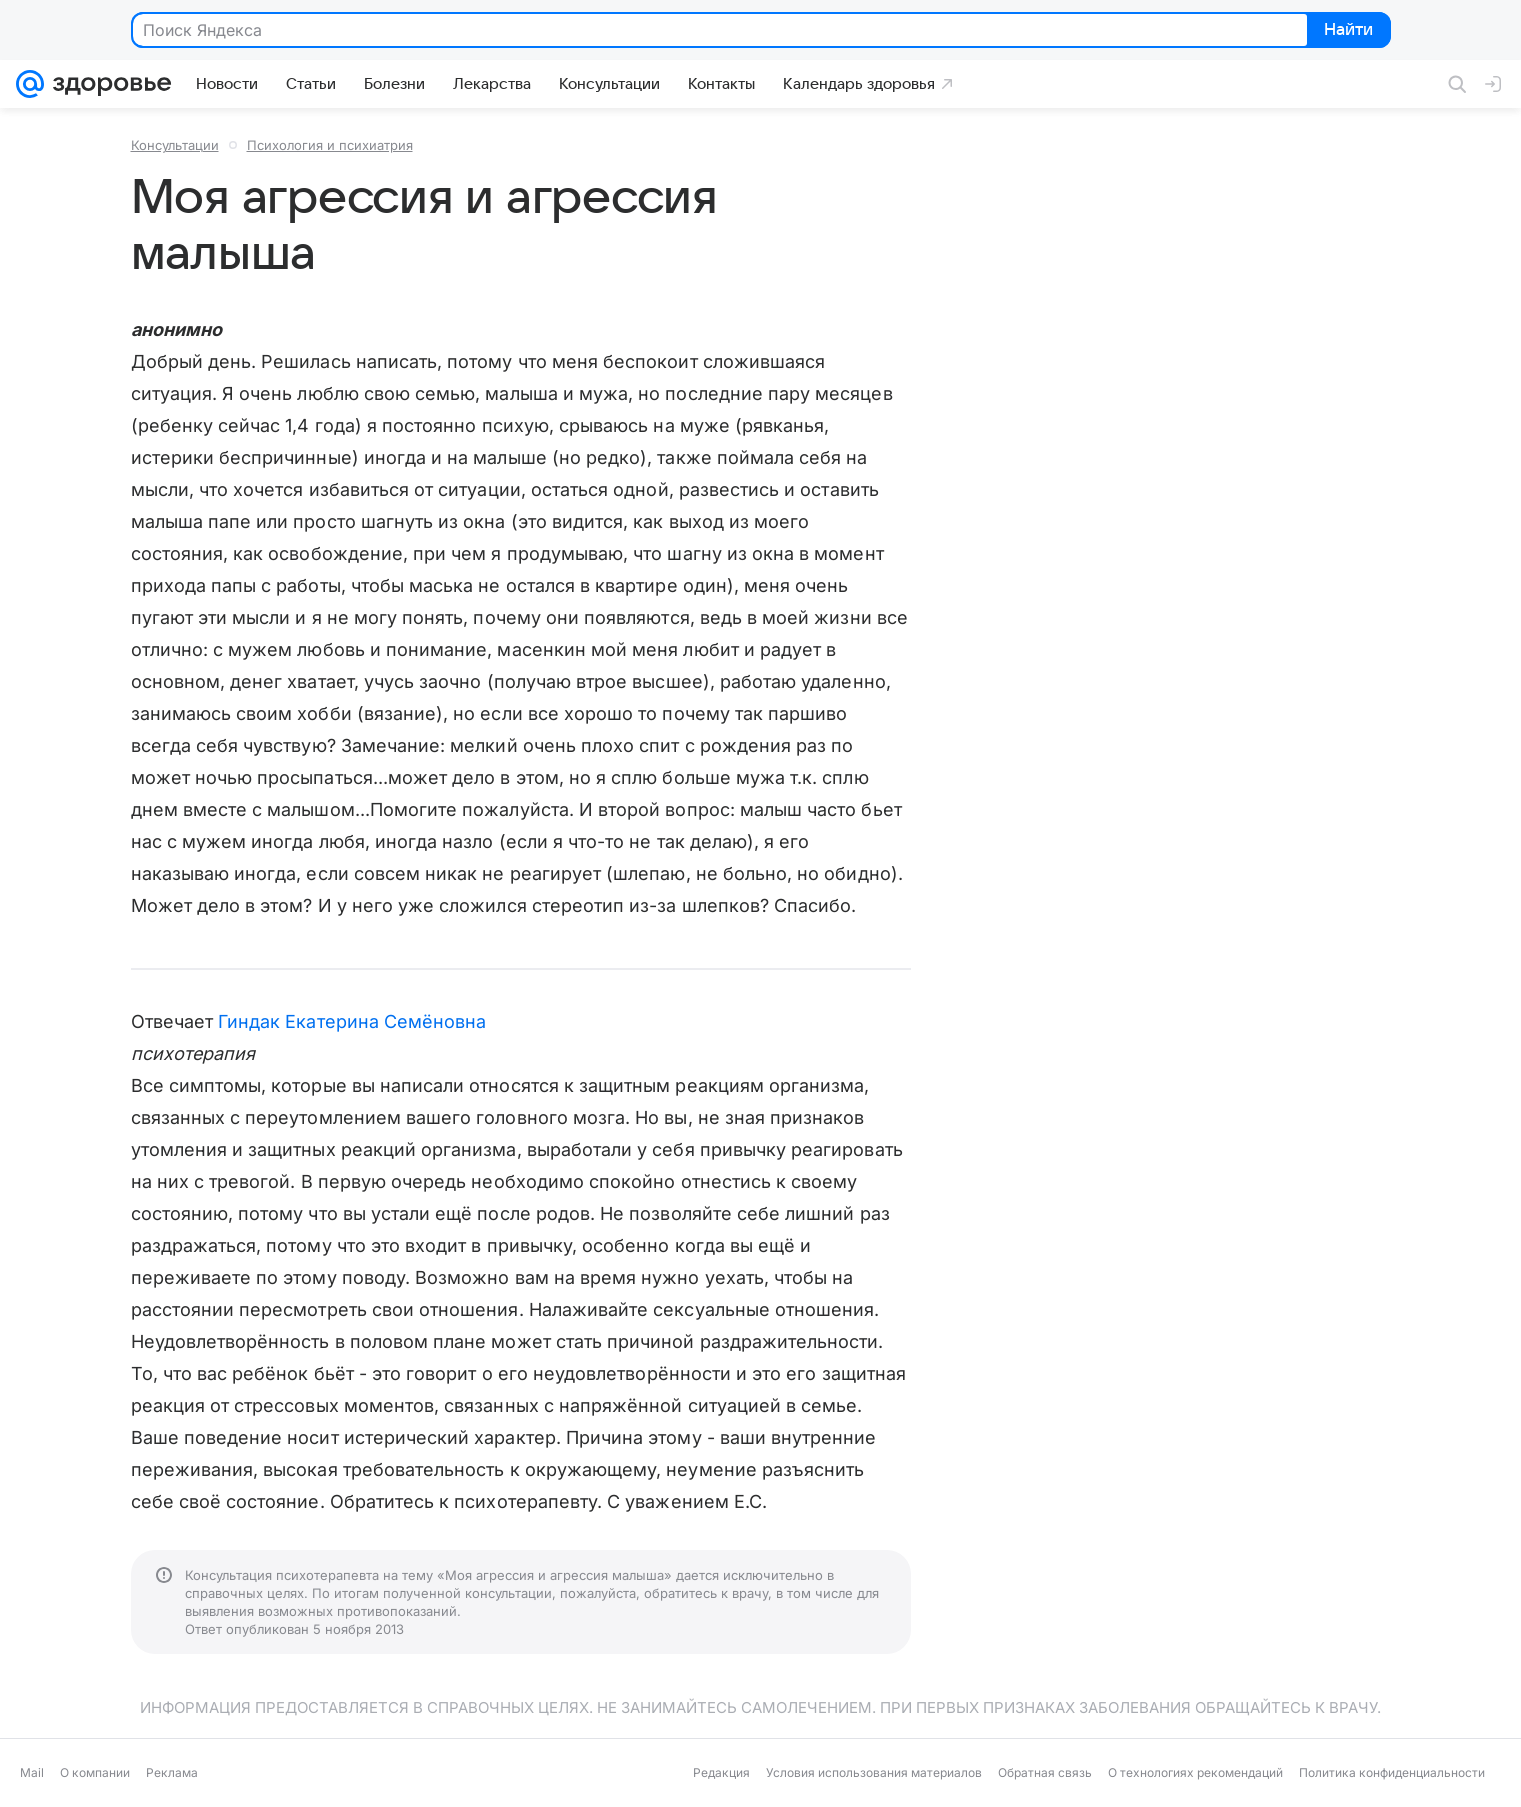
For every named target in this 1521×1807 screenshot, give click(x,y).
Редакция (721, 1772)
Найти (1347, 31)
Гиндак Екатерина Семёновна (352, 1021)
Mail (32, 1772)
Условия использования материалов (874, 1772)
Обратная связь (1045, 1772)
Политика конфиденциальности (1392, 1772)
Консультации (175, 145)
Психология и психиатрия (330, 145)
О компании (95, 1772)
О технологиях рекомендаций (1195, 1772)
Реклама (172, 1772)
